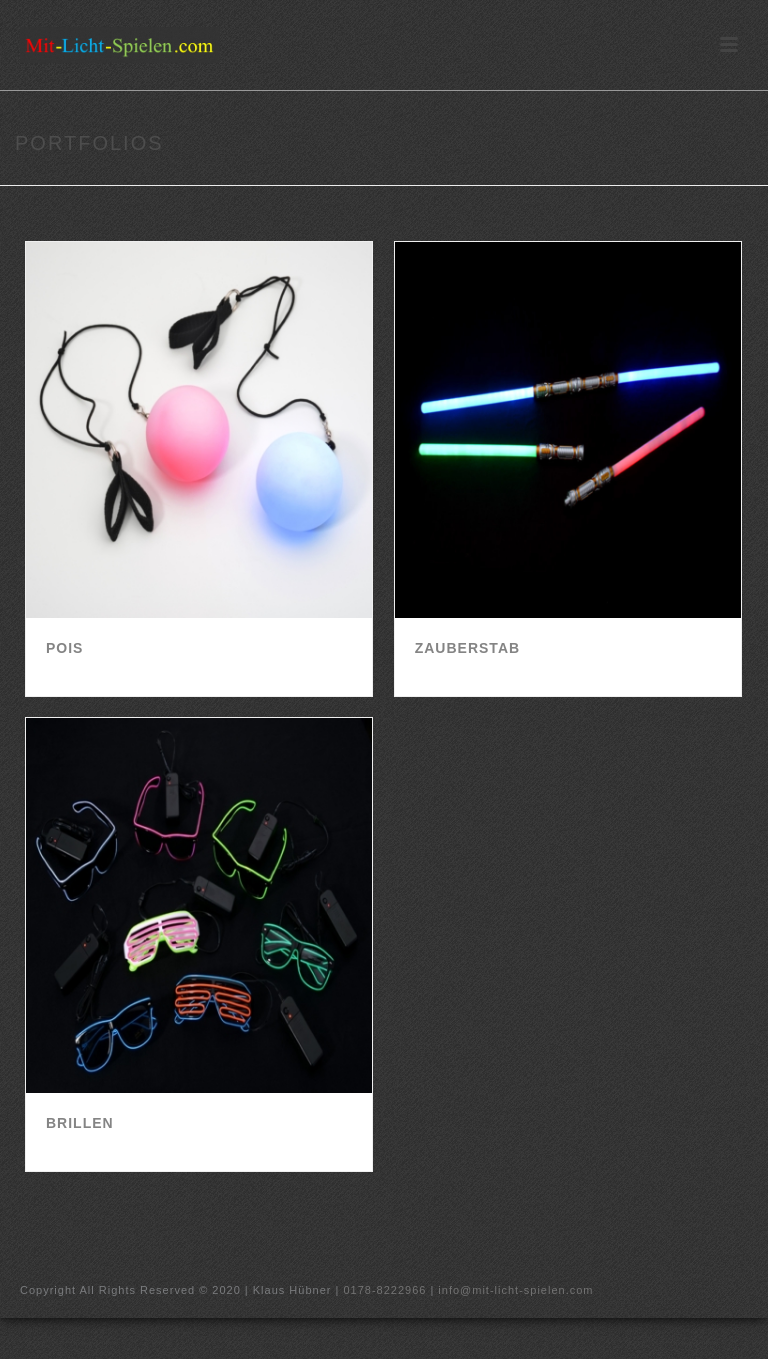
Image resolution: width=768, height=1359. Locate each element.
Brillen (80, 1123)
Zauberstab (467, 648)
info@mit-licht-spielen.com (515, 1290)
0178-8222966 (384, 1290)
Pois (64, 648)
